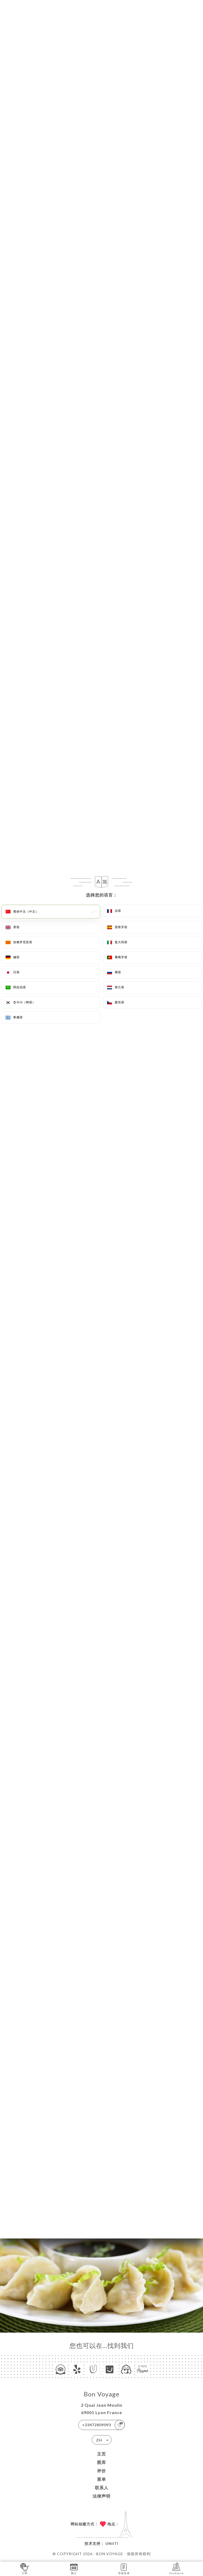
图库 (101, 2462)
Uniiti (111, 2543)
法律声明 (101, 2495)
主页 (101, 2453)
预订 (74, 2568)
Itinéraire (176, 2568)
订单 (25, 2568)
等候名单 (124, 2568)
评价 (101, 2470)
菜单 (101, 2479)
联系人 (101, 2487)
